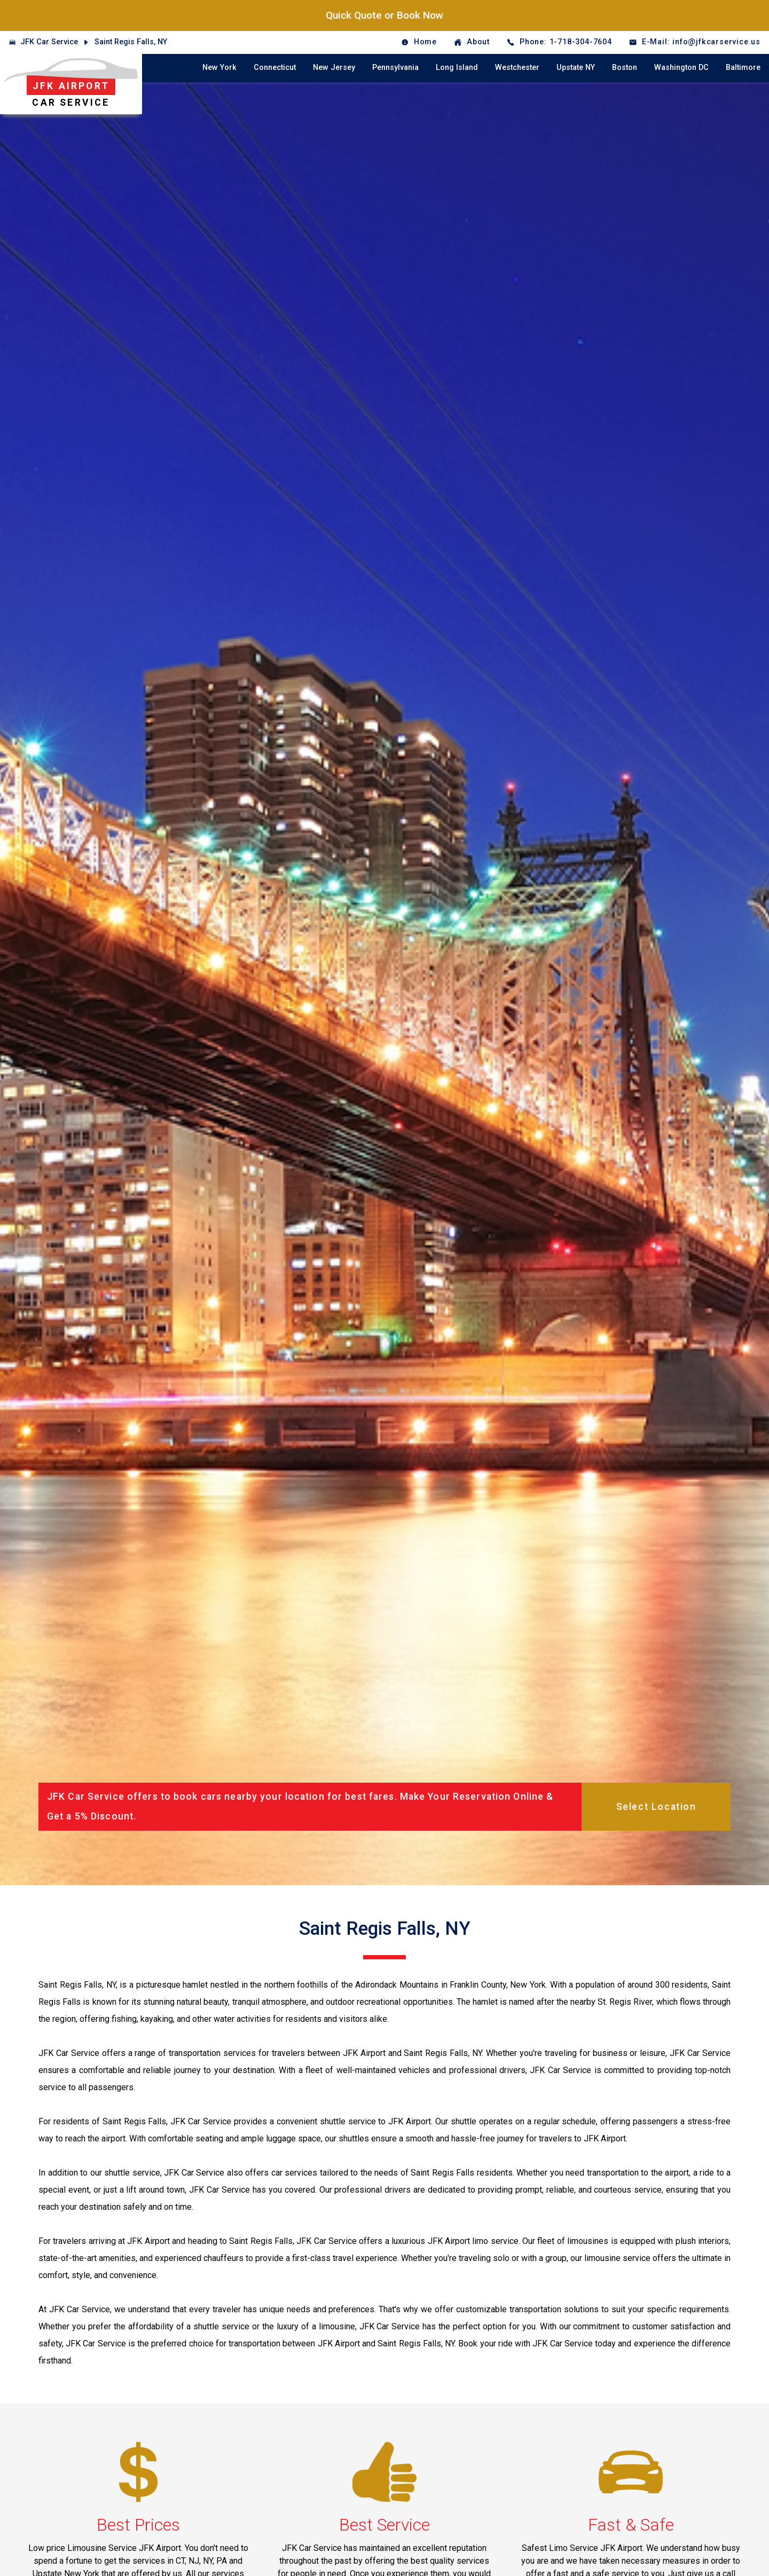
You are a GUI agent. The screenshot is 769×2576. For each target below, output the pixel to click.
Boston (624, 67)
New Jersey (334, 67)
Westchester (517, 67)
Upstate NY (575, 67)
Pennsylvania (395, 67)
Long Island (457, 67)
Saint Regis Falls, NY (131, 41)
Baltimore (743, 67)
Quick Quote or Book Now (384, 15)
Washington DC (681, 67)
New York (219, 67)
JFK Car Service (49, 41)
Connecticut (275, 67)
